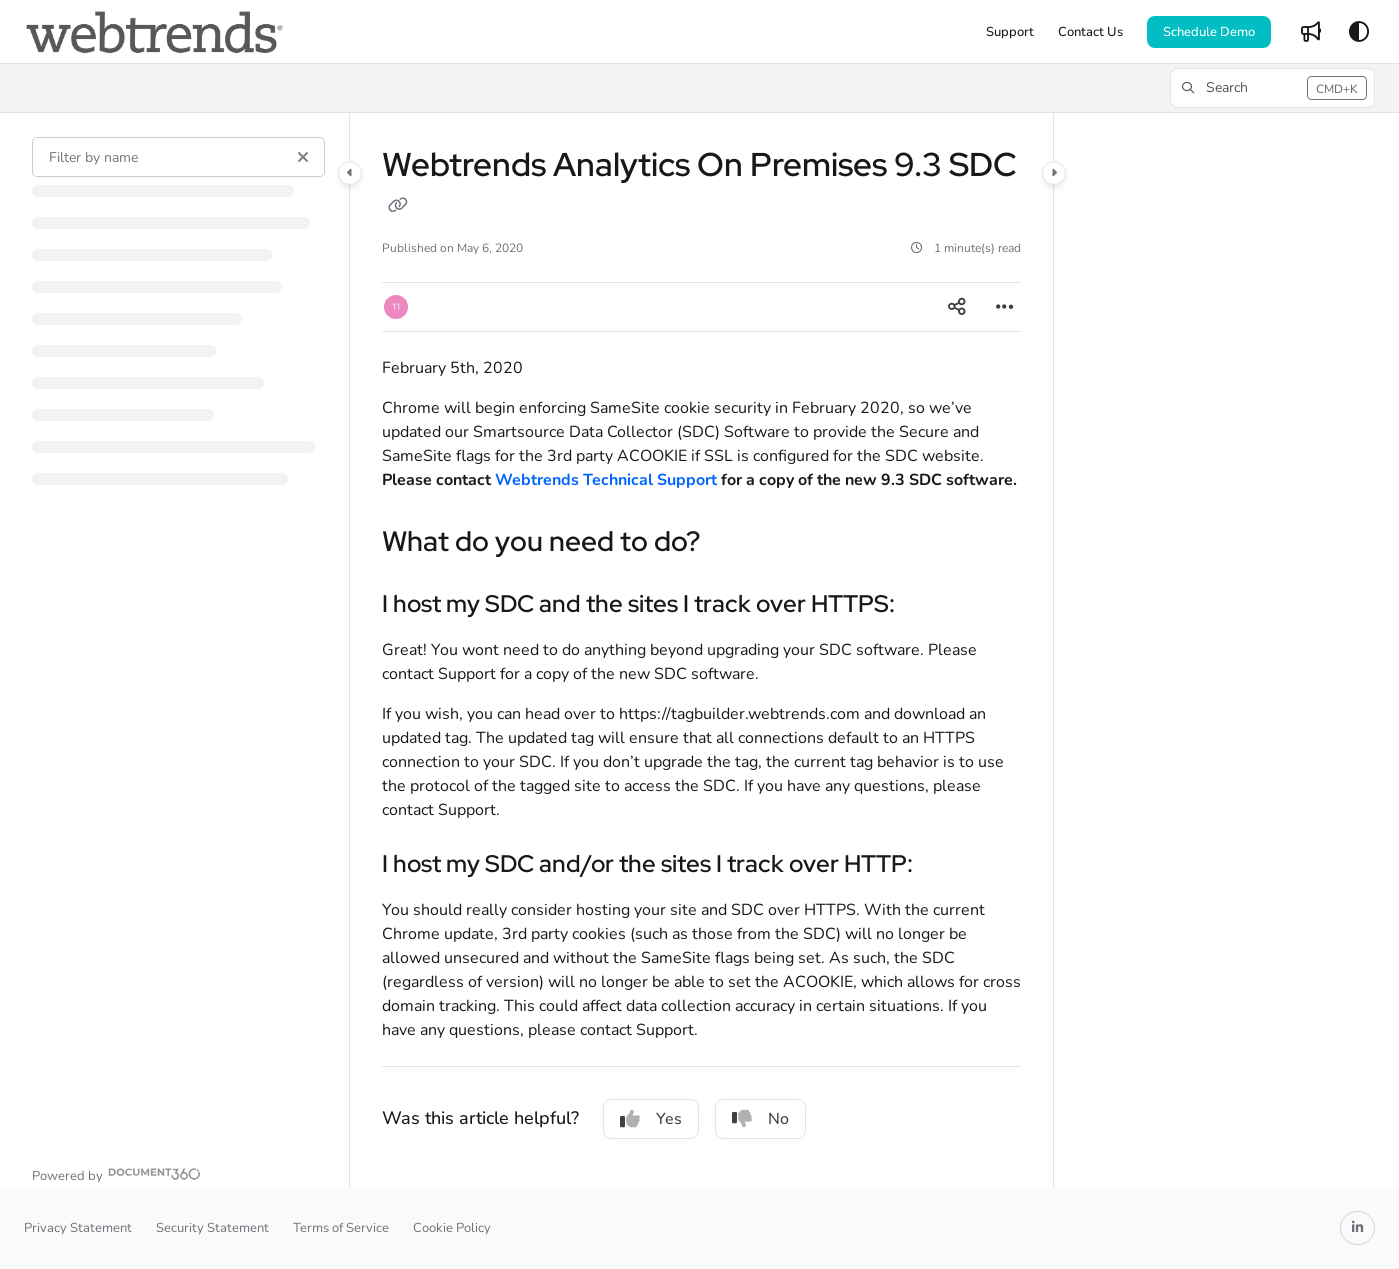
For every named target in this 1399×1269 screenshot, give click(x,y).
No (760, 1119)
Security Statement (212, 1228)
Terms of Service (341, 1228)
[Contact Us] (1090, 32)
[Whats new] (1311, 32)
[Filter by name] (178, 157)
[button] (1272, 88)
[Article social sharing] (957, 307)
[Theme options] (1359, 32)
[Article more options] (1005, 307)
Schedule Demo (1209, 32)
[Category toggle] (350, 173)
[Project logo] (154, 32)
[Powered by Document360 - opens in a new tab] (116, 1173)
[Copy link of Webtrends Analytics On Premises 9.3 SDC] (398, 207)
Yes (651, 1119)
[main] (701, 650)
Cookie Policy (452, 1228)
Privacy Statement (78, 1228)
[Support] (1010, 32)
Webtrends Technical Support (606, 480)
